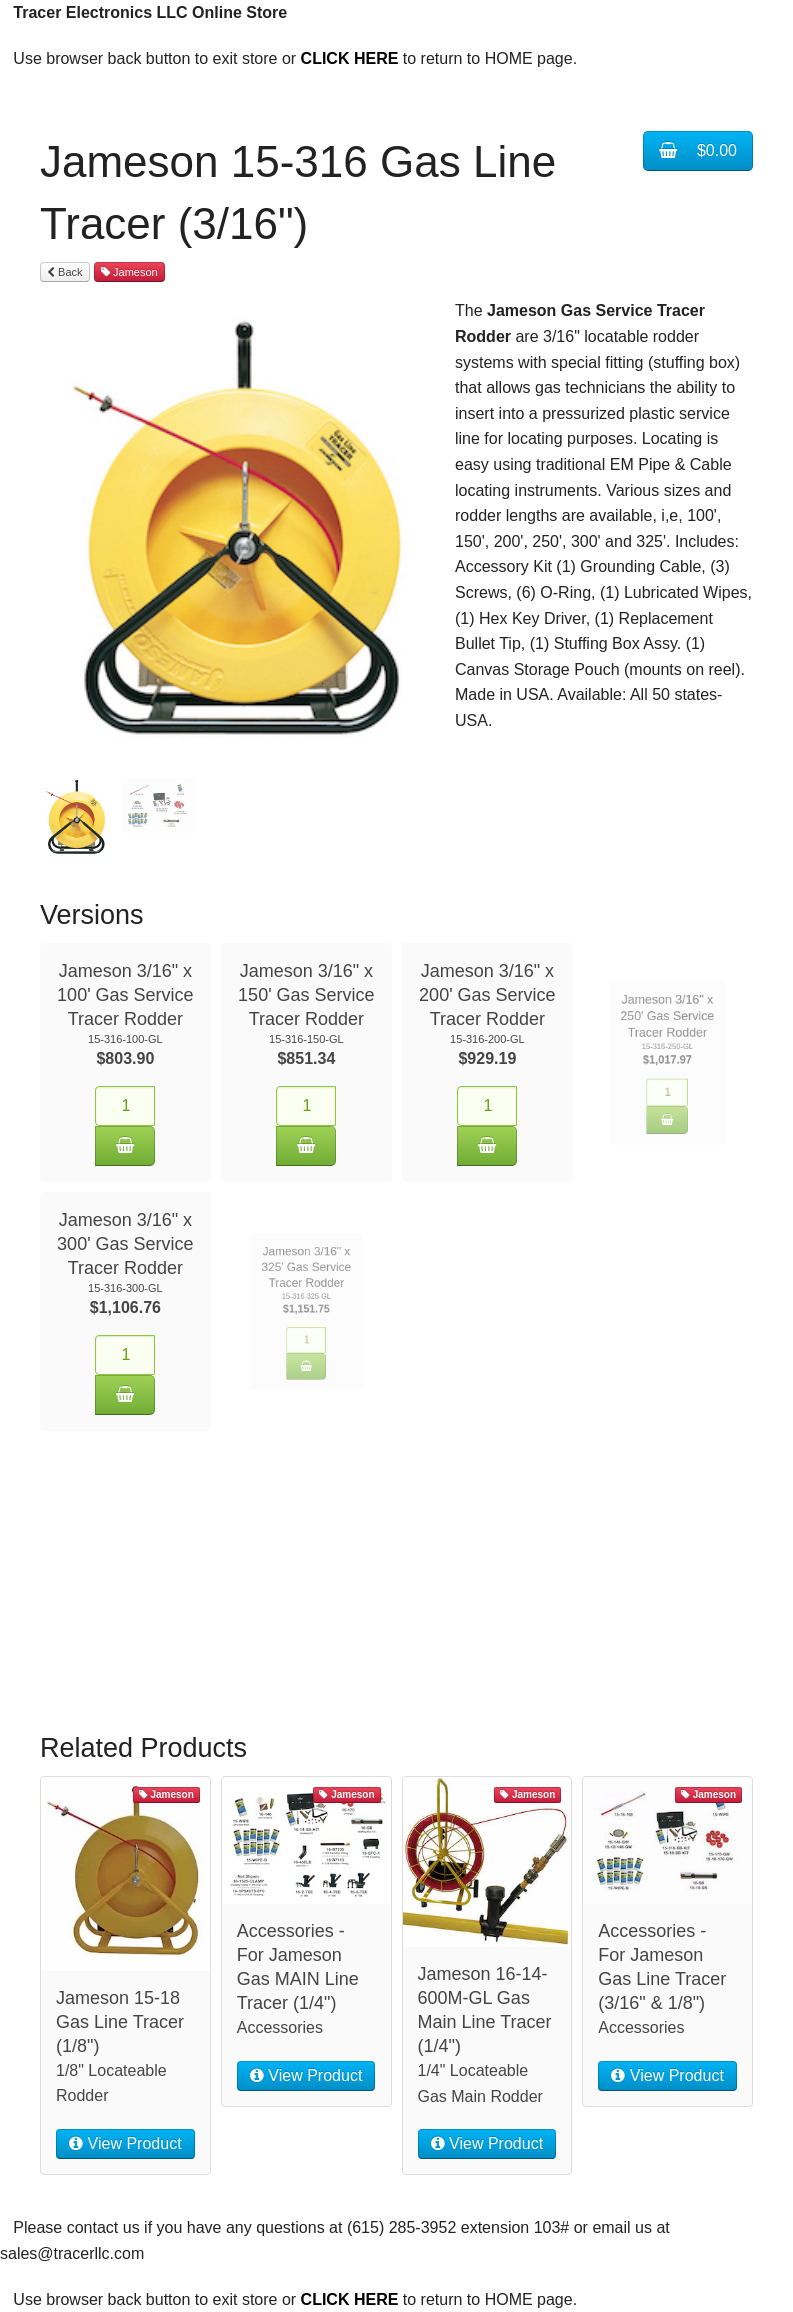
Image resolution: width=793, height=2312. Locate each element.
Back (65, 272)
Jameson (129, 272)
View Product (125, 2123)
